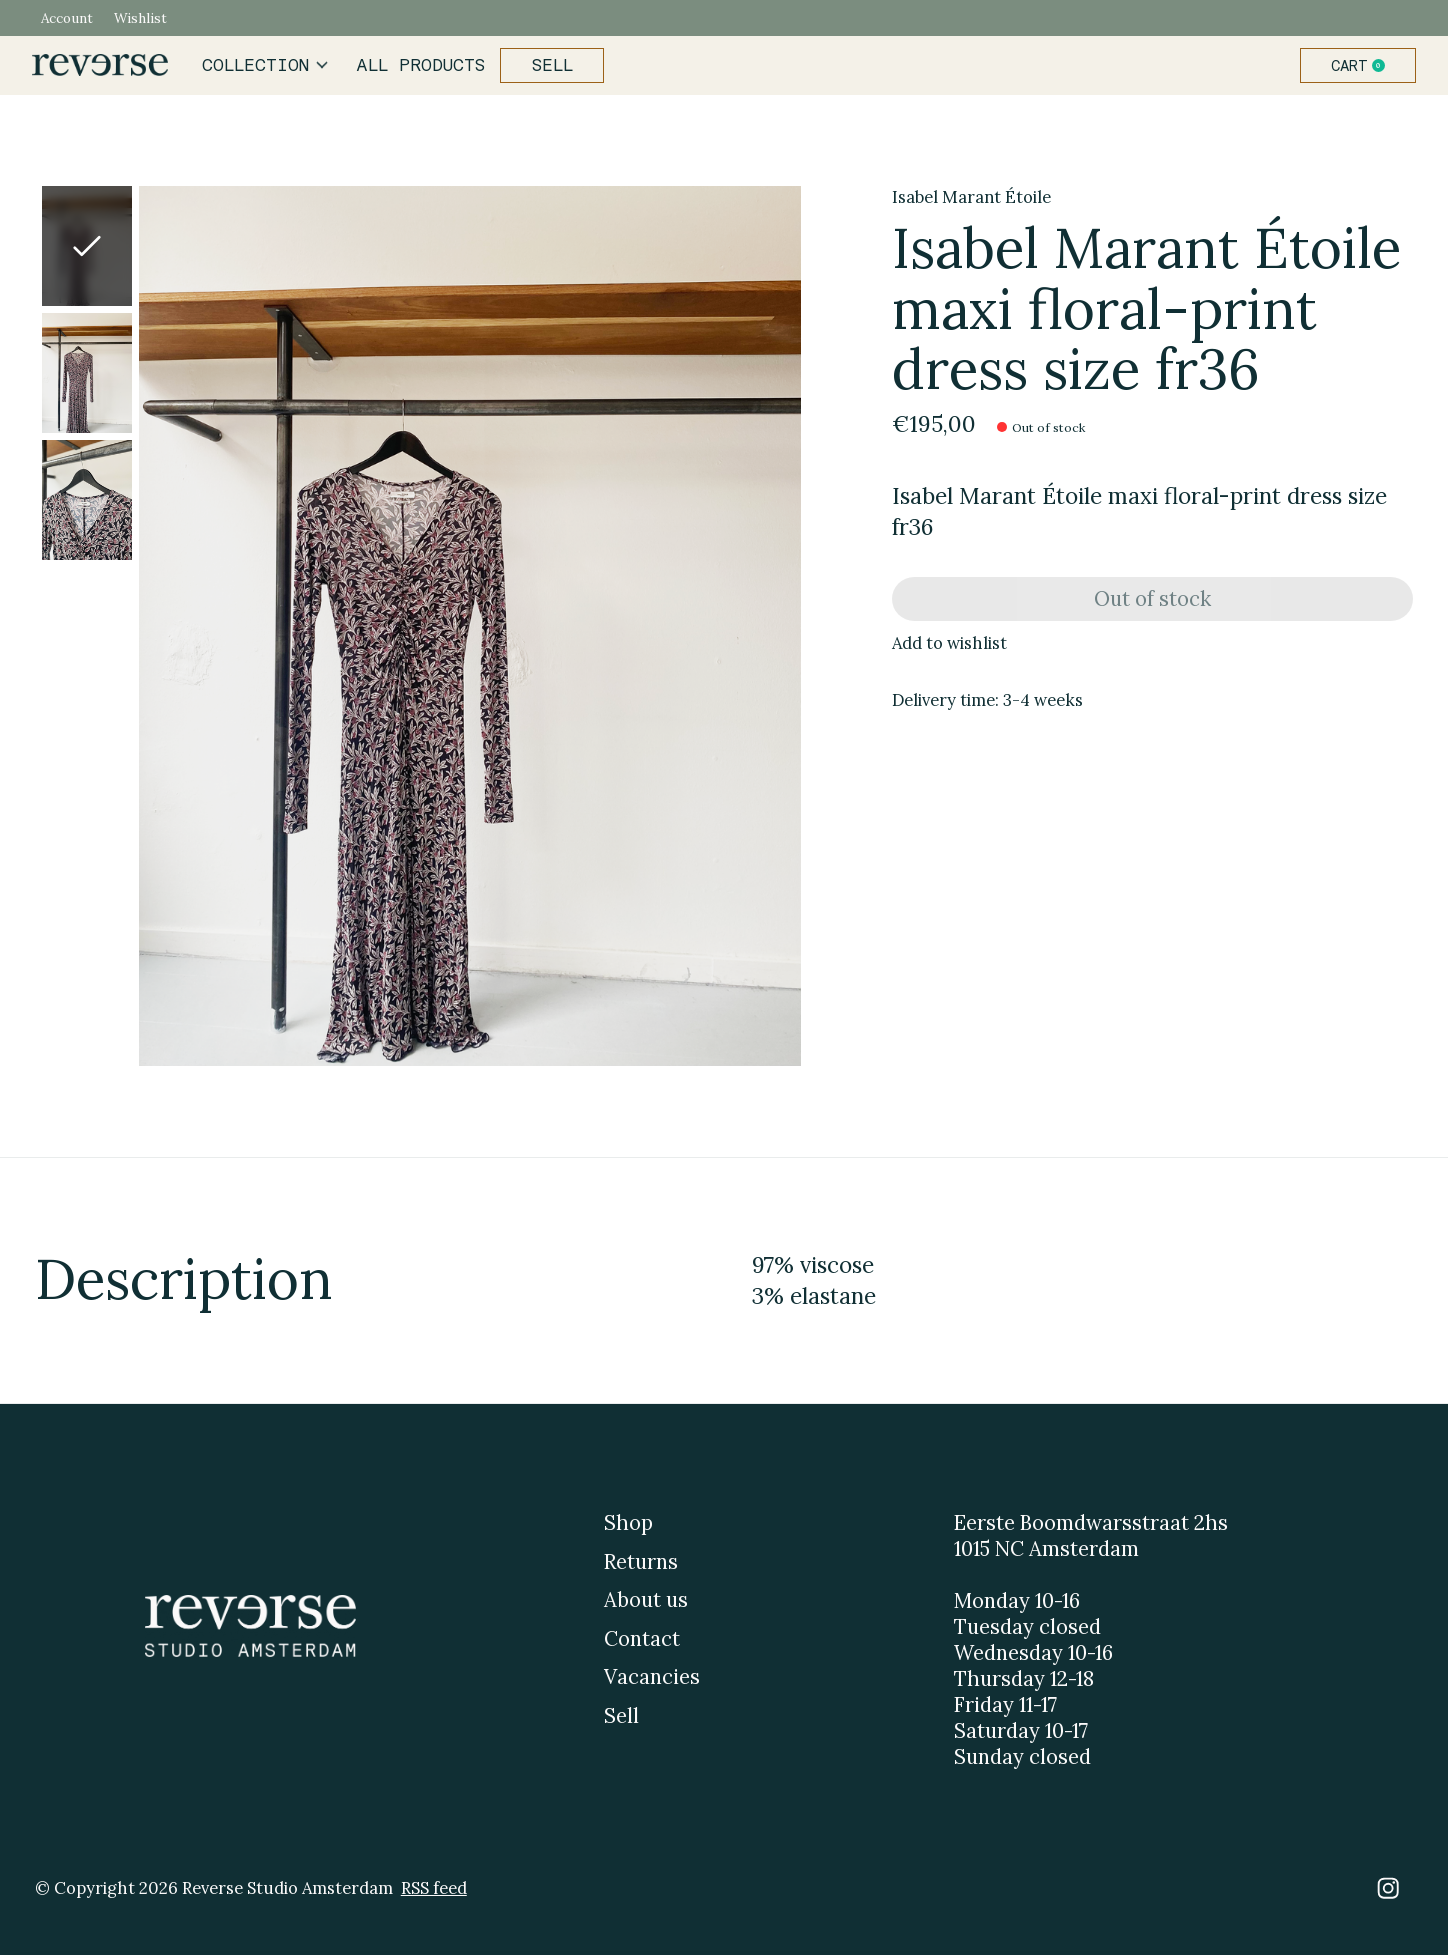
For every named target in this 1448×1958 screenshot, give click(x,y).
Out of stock (1152, 605)
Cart (1358, 67)
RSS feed (434, 1891)
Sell (548, 67)
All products (420, 67)
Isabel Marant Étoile (971, 200)
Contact (642, 1642)
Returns (641, 1565)
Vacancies (652, 1681)
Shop (628, 1527)
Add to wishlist (949, 653)
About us (646, 1604)
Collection (268, 67)
